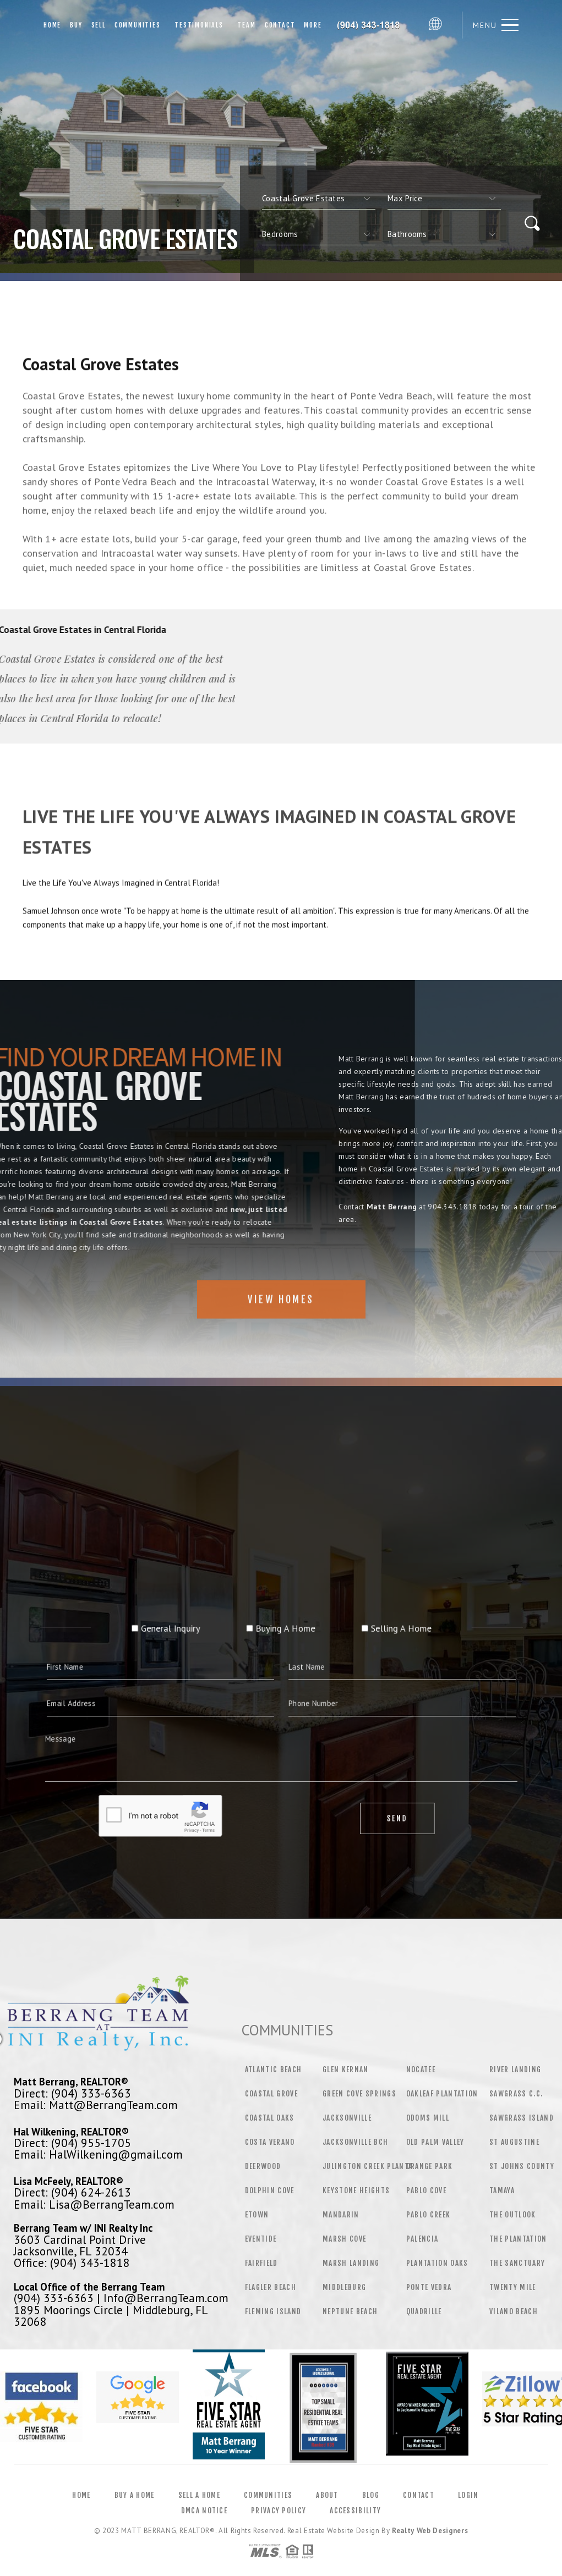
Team (244, 25)
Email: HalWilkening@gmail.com (98, 2154)
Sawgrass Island (521, 2117)
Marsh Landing (351, 2263)
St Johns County (521, 2166)
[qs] (444, 199)
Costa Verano (270, 2142)
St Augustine (514, 2142)
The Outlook (512, 2214)
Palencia (422, 2238)
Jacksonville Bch (355, 2142)
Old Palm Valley (435, 2142)
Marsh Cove (344, 2238)
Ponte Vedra (429, 2287)
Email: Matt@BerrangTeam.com (96, 2104)
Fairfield (261, 2263)
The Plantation (518, 2238)
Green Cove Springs (359, 2093)
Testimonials (196, 25)
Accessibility (355, 2510)
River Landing (515, 2069)
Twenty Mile (512, 2287)
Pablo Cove (426, 2190)
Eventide (261, 2238)
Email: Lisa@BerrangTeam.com (94, 2204)
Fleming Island (273, 2311)
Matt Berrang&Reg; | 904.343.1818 (374, 25)
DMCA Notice (204, 2510)
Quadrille (424, 2311)
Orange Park (429, 2166)
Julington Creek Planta (367, 2166)
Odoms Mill (427, 2117)
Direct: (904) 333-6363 (72, 2093)
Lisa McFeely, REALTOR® (68, 2181)
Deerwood (263, 2166)
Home (52, 25)
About (327, 2495)
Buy (76, 25)
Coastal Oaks (269, 2117)
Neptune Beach (350, 2311)
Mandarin (341, 2214)
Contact (280, 25)
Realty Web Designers (430, 2530)
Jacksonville (347, 2117)
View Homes (281, 1334)
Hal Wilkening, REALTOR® (71, 2131)
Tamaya (502, 2190)
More (312, 25)
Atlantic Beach (273, 2069)
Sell (98, 25)
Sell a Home (199, 2495)
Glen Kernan (346, 2069)
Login (468, 2495)
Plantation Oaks (437, 2263)
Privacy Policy (278, 2510)
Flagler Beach (270, 2287)
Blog (370, 2495)
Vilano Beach (513, 2311)
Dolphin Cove (269, 2190)
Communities (137, 25)
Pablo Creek (428, 2214)
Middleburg (344, 2287)
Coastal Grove (271, 2093)
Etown (257, 2214)
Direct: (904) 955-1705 (72, 2142)
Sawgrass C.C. (516, 2093)
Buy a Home (134, 2495)
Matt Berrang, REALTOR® (71, 2081)
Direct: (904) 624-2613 (72, 2192)
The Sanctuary (517, 2263)
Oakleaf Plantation (442, 2093)
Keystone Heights (356, 2190)
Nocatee (420, 2069)
